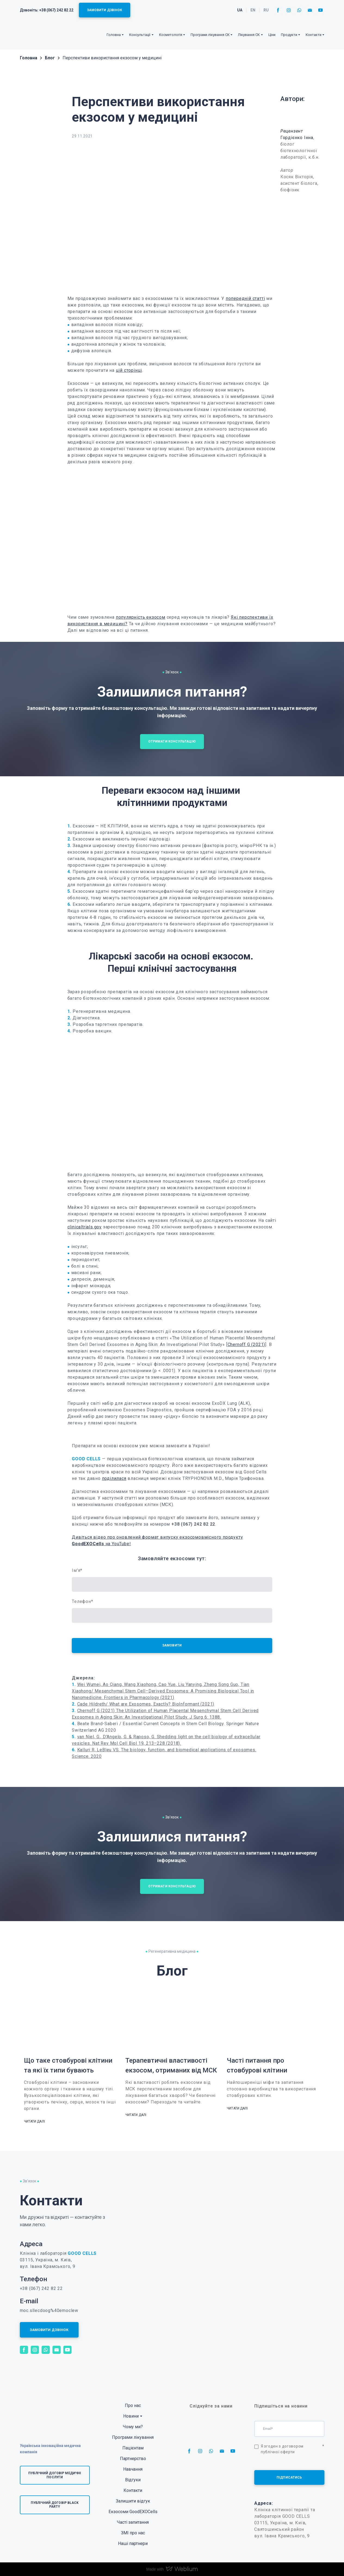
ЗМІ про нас (133, 2532)
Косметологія (170, 35)
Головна (114, 35)
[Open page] (302, 115)
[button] (105, 10)
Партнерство (133, 2458)
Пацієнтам (133, 2448)
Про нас (133, 2405)
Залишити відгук (133, 2501)
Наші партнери (133, 2543)
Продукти (289, 35)
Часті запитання (133, 2522)
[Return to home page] (37, 35)
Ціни (271, 35)
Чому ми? (133, 2426)
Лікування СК (249, 35)
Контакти (132, 2490)
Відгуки (133, 2479)
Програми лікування (133, 2437)
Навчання (132, 2469)
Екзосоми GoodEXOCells (133, 2511)
